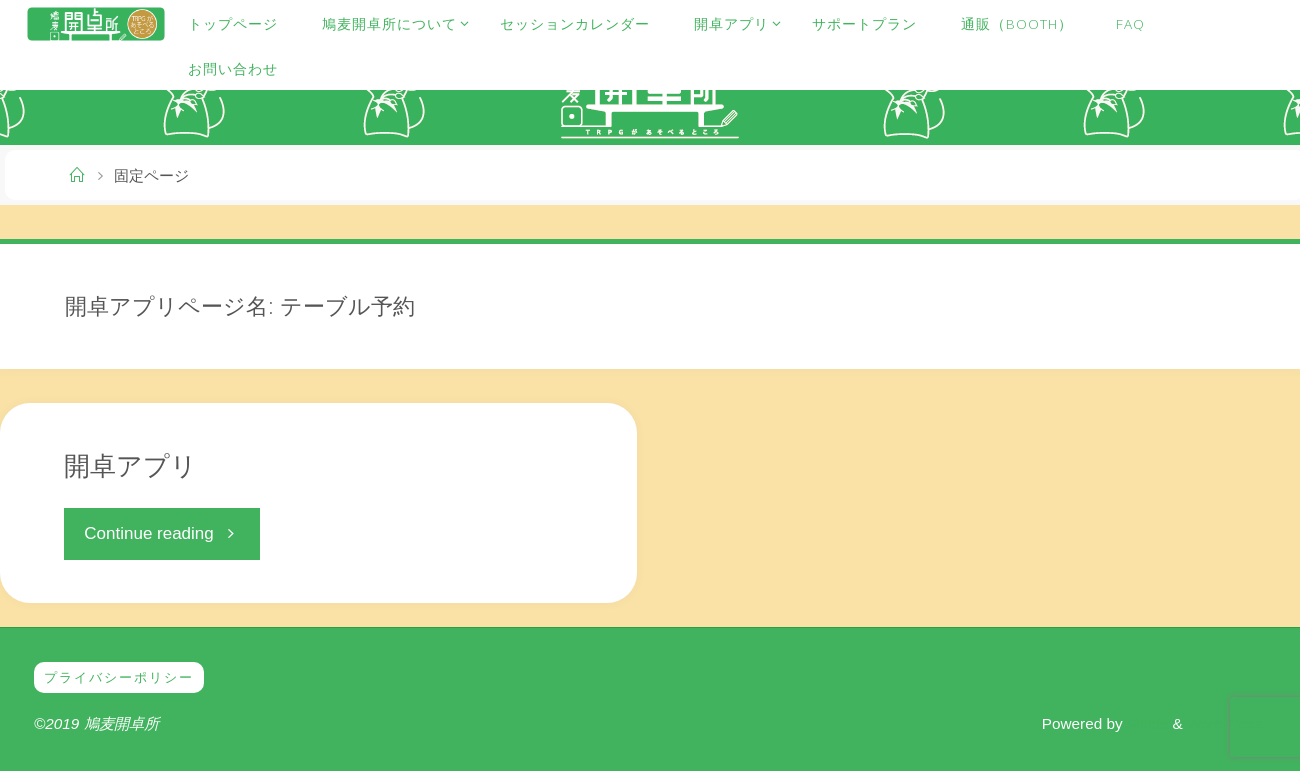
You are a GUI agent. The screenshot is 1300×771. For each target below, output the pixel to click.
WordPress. (1226, 723)
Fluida (1145, 723)
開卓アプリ (130, 465)
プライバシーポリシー (124, 677)
